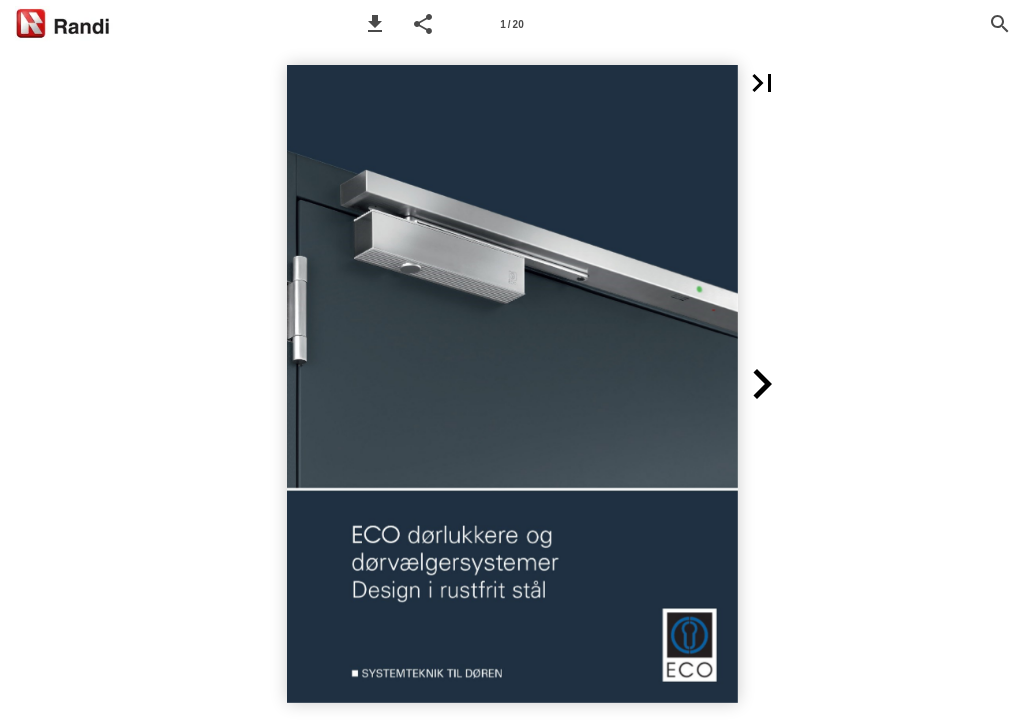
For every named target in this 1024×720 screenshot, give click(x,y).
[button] (375, 24)
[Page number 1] (512, 24)
